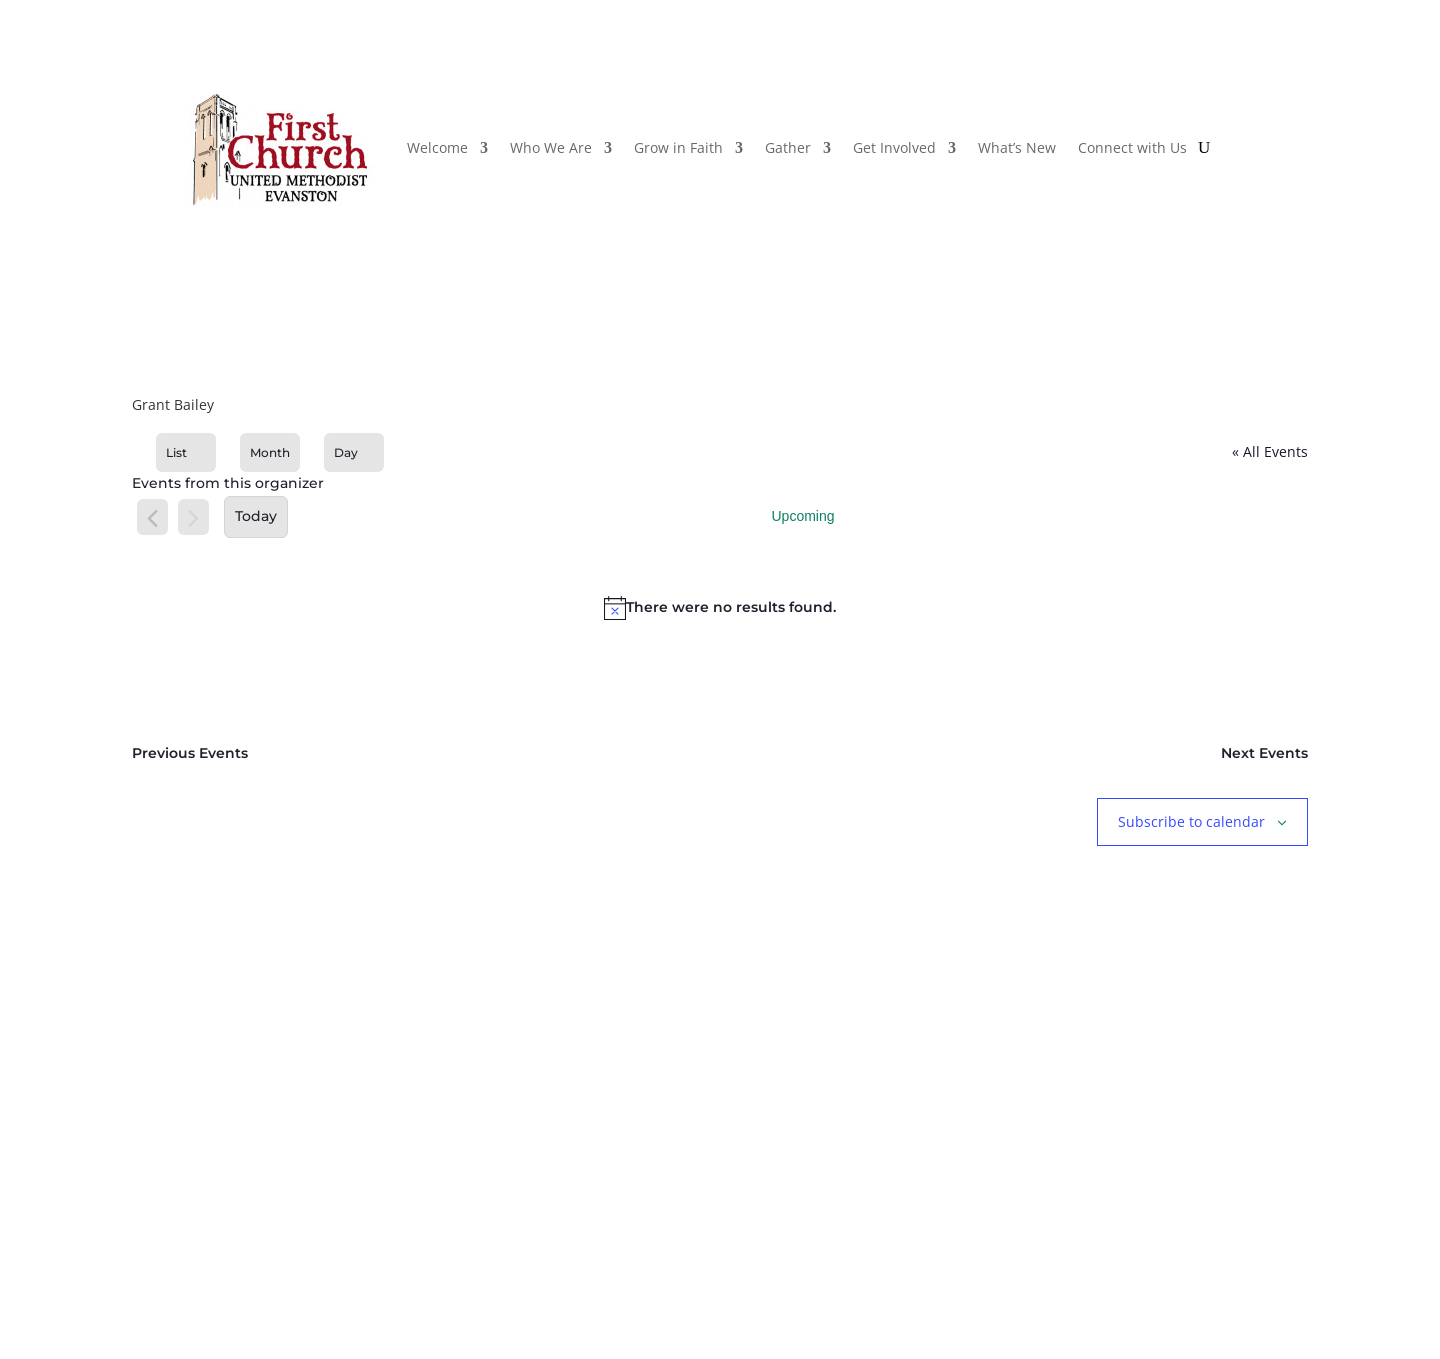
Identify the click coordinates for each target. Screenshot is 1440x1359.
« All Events (1270, 451)
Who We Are (551, 147)
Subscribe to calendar (1191, 821)
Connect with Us (1132, 147)
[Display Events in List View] (186, 453)
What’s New (1017, 147)
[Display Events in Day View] (354, 453)
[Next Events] (193, 518)
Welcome (437, 147)
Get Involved (894, 147)
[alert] (720, 608)
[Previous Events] (152, 518)
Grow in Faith (678, 147)
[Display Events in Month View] (270, 453)
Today (256, 516)
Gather (788, 147)
